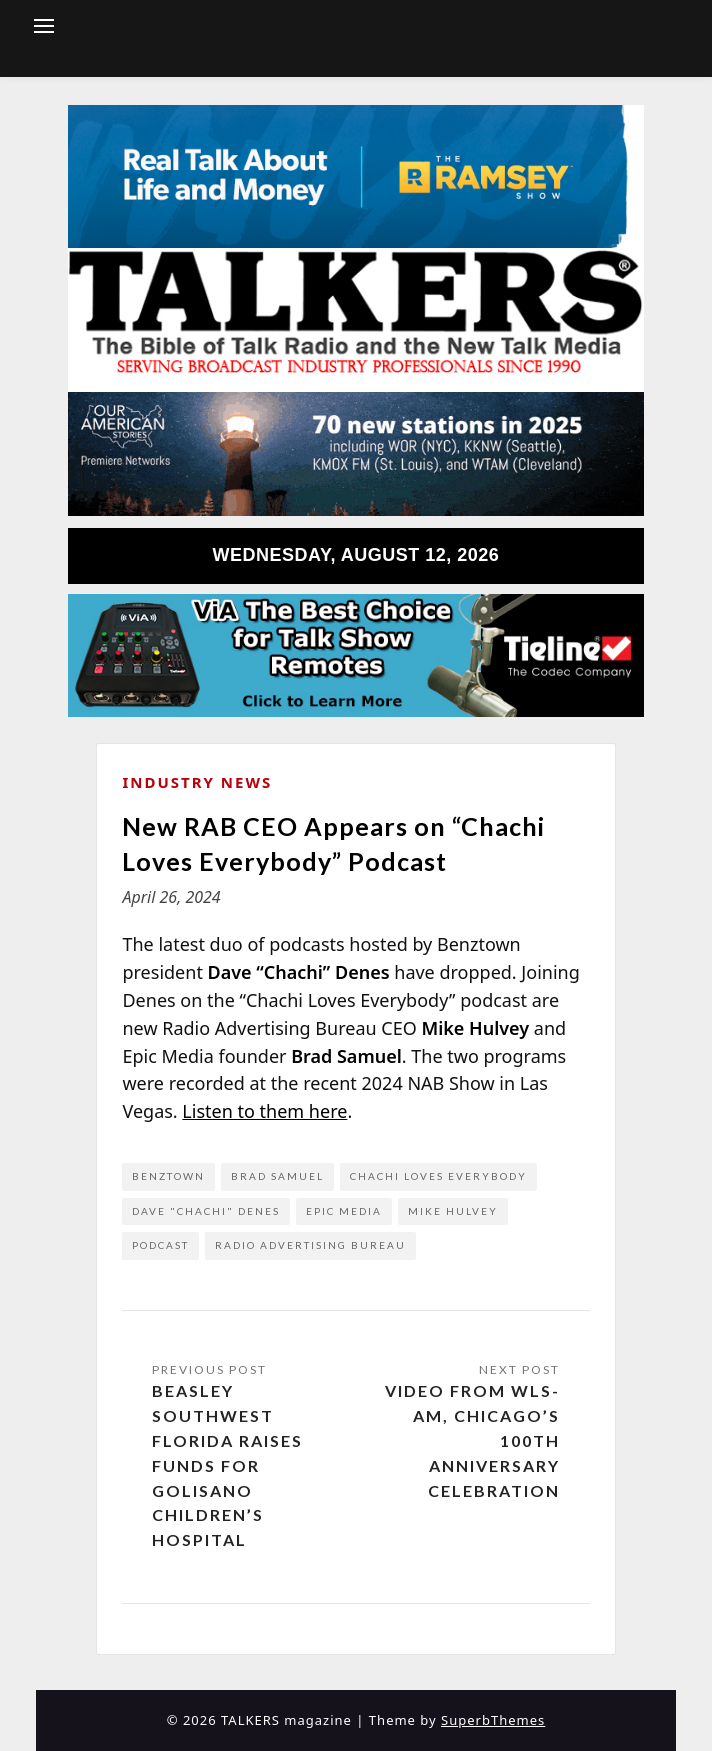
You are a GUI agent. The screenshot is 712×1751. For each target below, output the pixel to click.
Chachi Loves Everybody (438, 1176)
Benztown (168, 1176)
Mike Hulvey (453, 1211)
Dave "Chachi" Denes (206, 1211)
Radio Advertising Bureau (310, 1245)
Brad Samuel (277, 1176)
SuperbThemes (493, 1720)
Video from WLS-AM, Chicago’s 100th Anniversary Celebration (472, 1440)
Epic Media (344, 1211)
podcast (160, 1245)
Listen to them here (264, 1111)
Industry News (197, 782)
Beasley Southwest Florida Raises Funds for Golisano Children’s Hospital (227, 1465)
